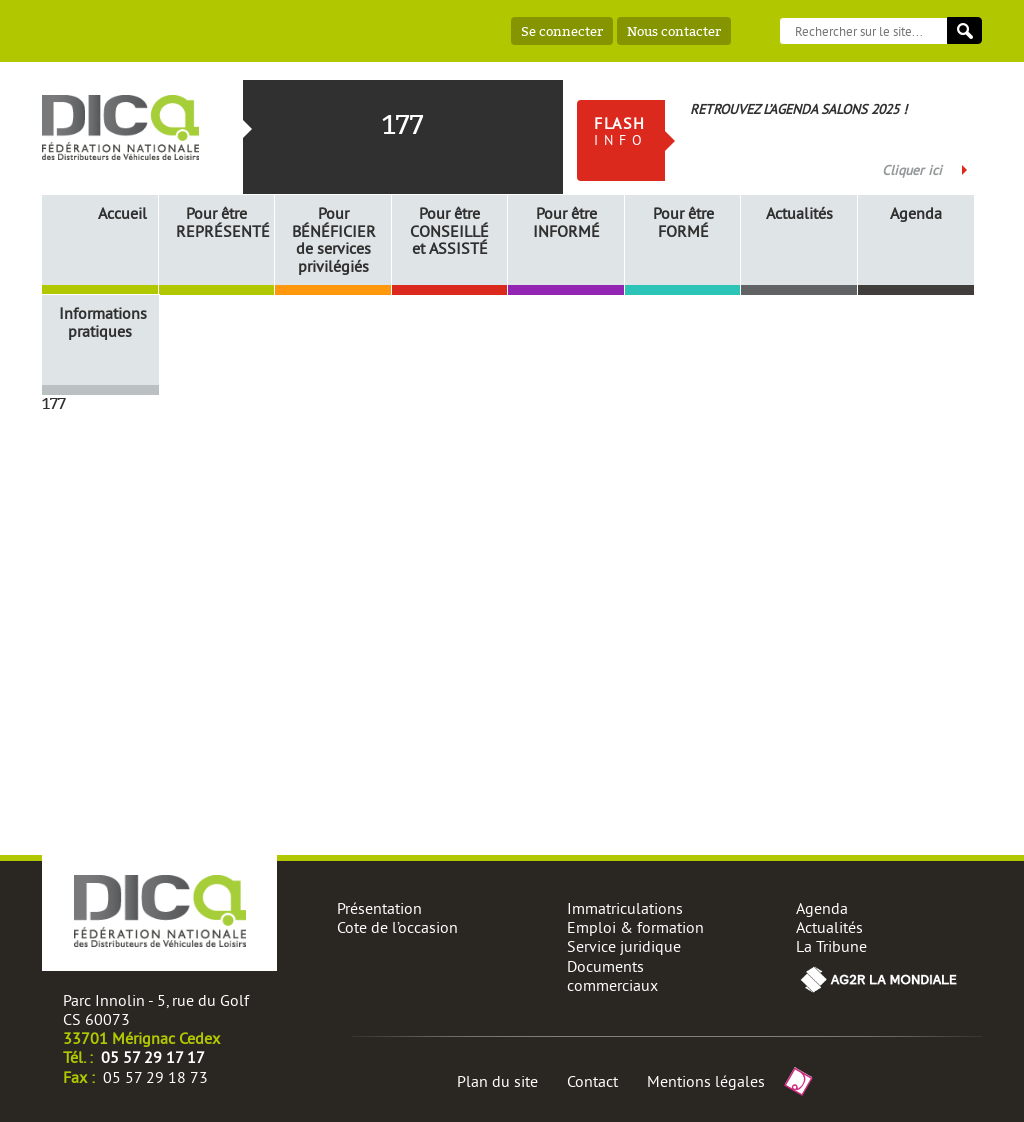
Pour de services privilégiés (334, 240)
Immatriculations (625, 908)
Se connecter (562, 31)
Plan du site (497, 1081)
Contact (592, 1081)
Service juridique (624, 946)
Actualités (799, 214)
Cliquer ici (912, 170)
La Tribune (831, 946)
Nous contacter (674, 31)
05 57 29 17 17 (153, 1057)
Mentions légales (706, 1081)
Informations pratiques (103, 322)
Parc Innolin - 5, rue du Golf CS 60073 (156, 1009)
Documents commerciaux (612, 975)
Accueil (122, 213)
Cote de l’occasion (397, 927)
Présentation (379, 908)
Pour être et (449, 231)
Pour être (220, 222)
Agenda (916, 214)
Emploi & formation (635, 927)
